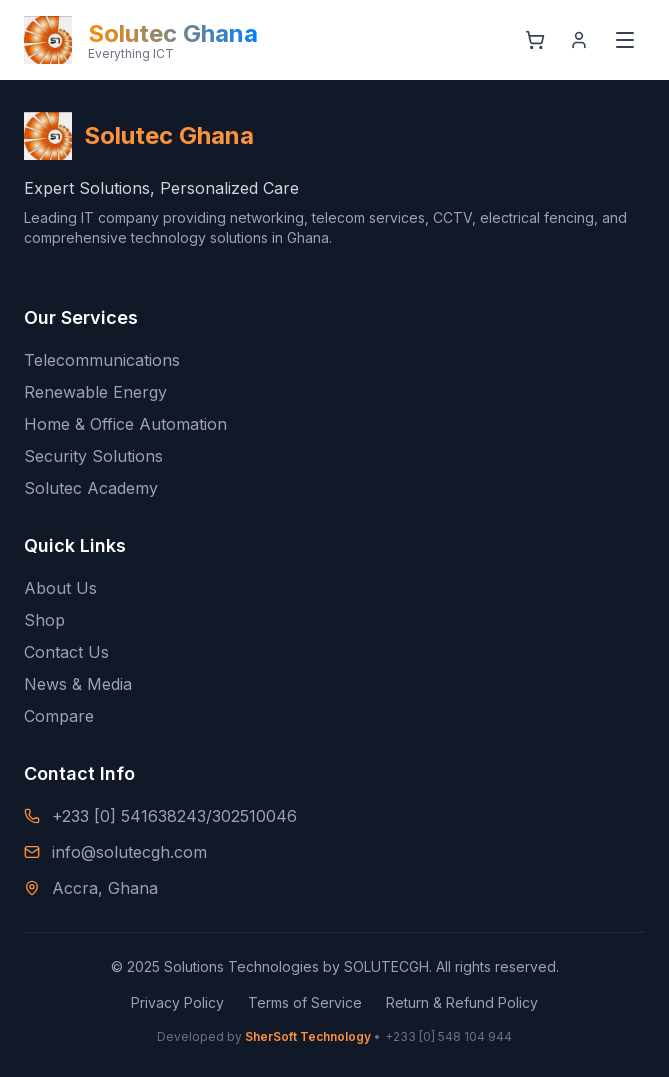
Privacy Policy (177, 1002)
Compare (59, 716)
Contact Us (66, 652)
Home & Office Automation (125, 424)
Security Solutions (93, 456)
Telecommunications (102, 360)
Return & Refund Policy (462, 1002)
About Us (60, 588)
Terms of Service (305, 1002)
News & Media (78, 684)
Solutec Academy (91, 488)
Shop (44, 620)
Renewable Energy (95, 392)
